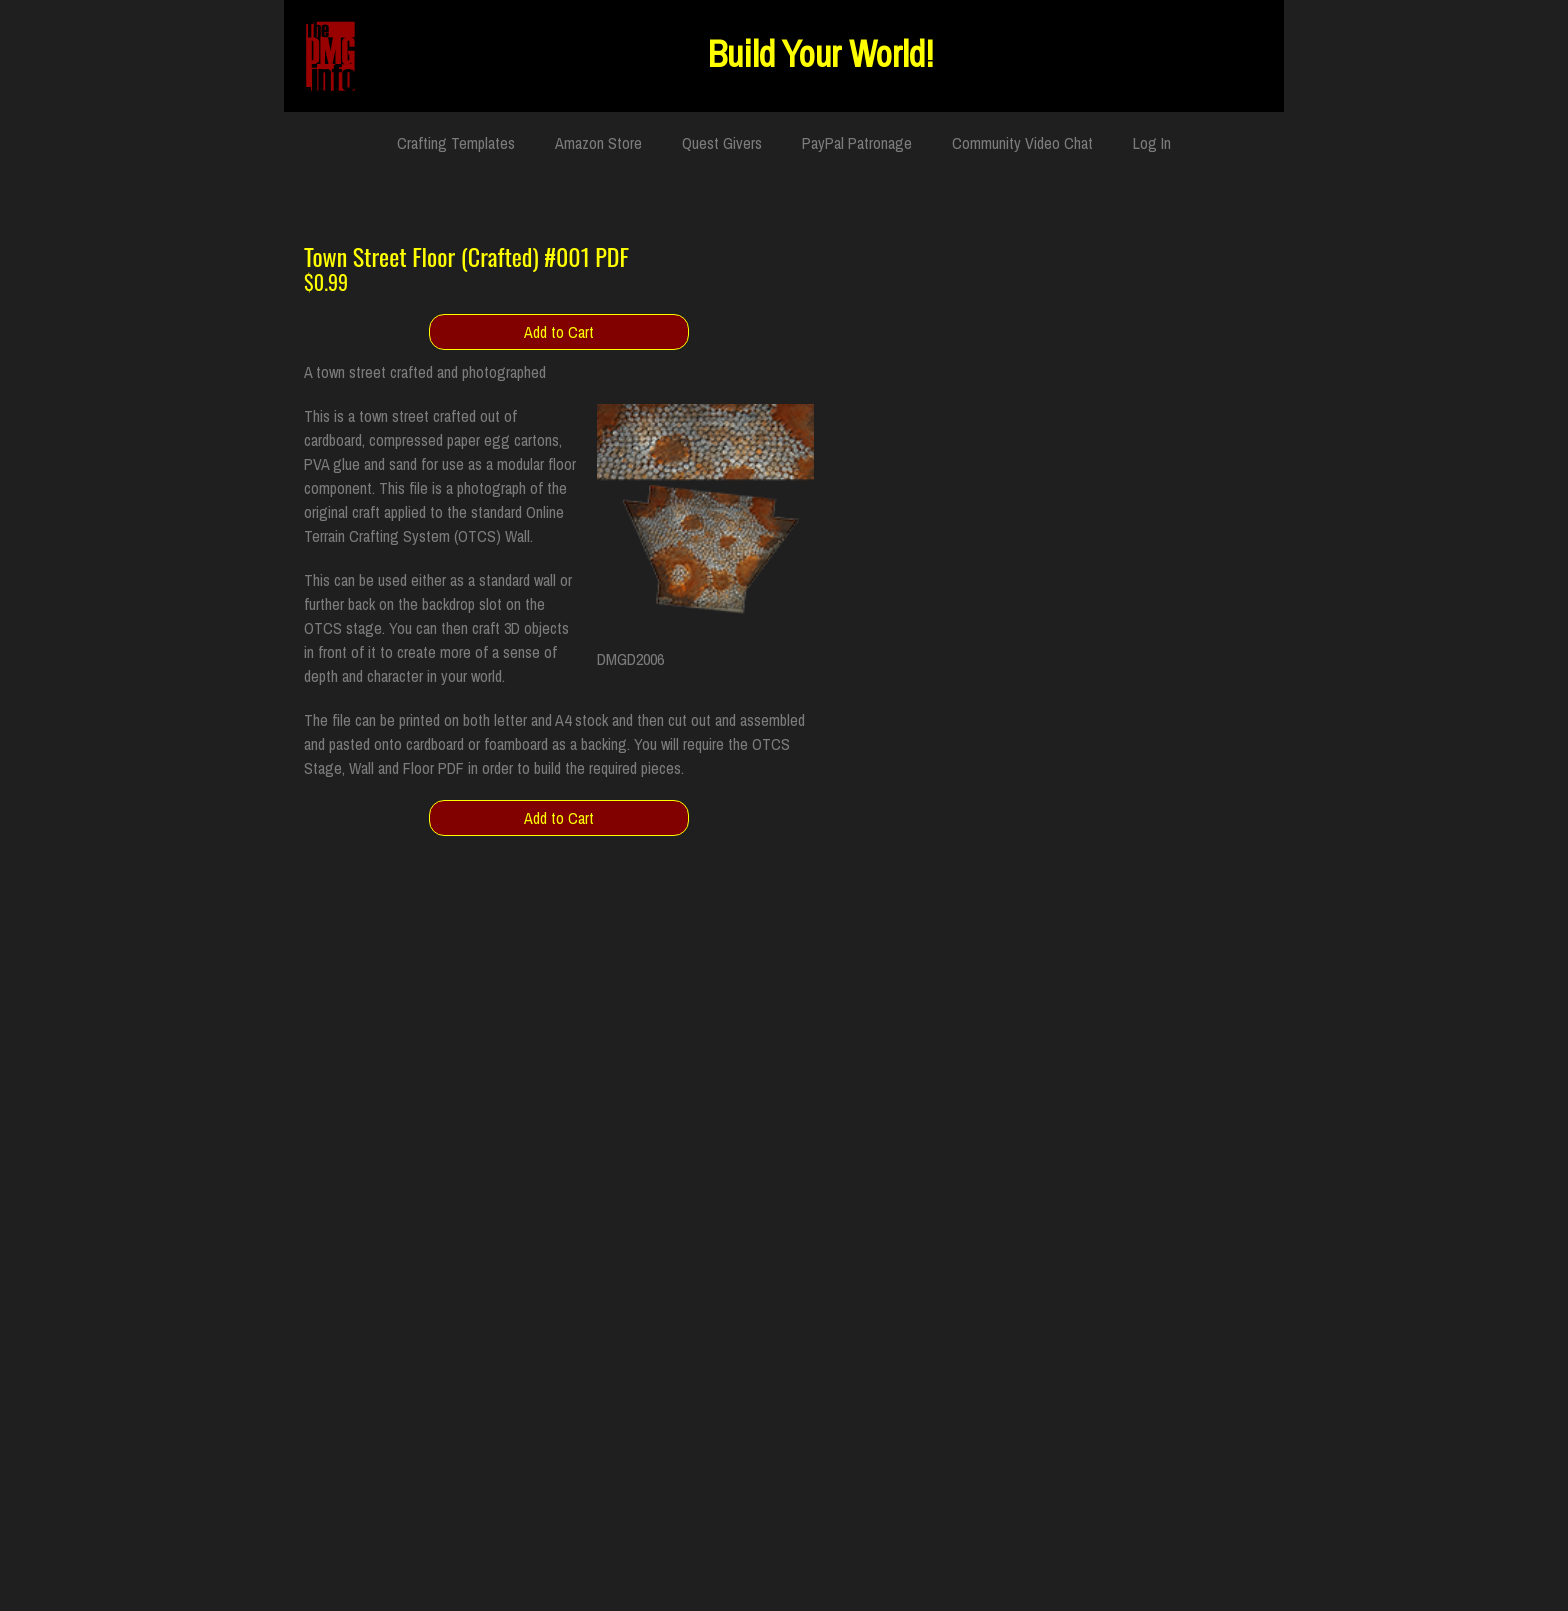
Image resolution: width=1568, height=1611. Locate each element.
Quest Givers (722, 143)
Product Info (1223, 417)
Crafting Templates (456, 143)
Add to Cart (559, 332)
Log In (1152, 143)
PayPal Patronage (857, 143)
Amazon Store (598, 143)
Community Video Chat (1022, 143)
